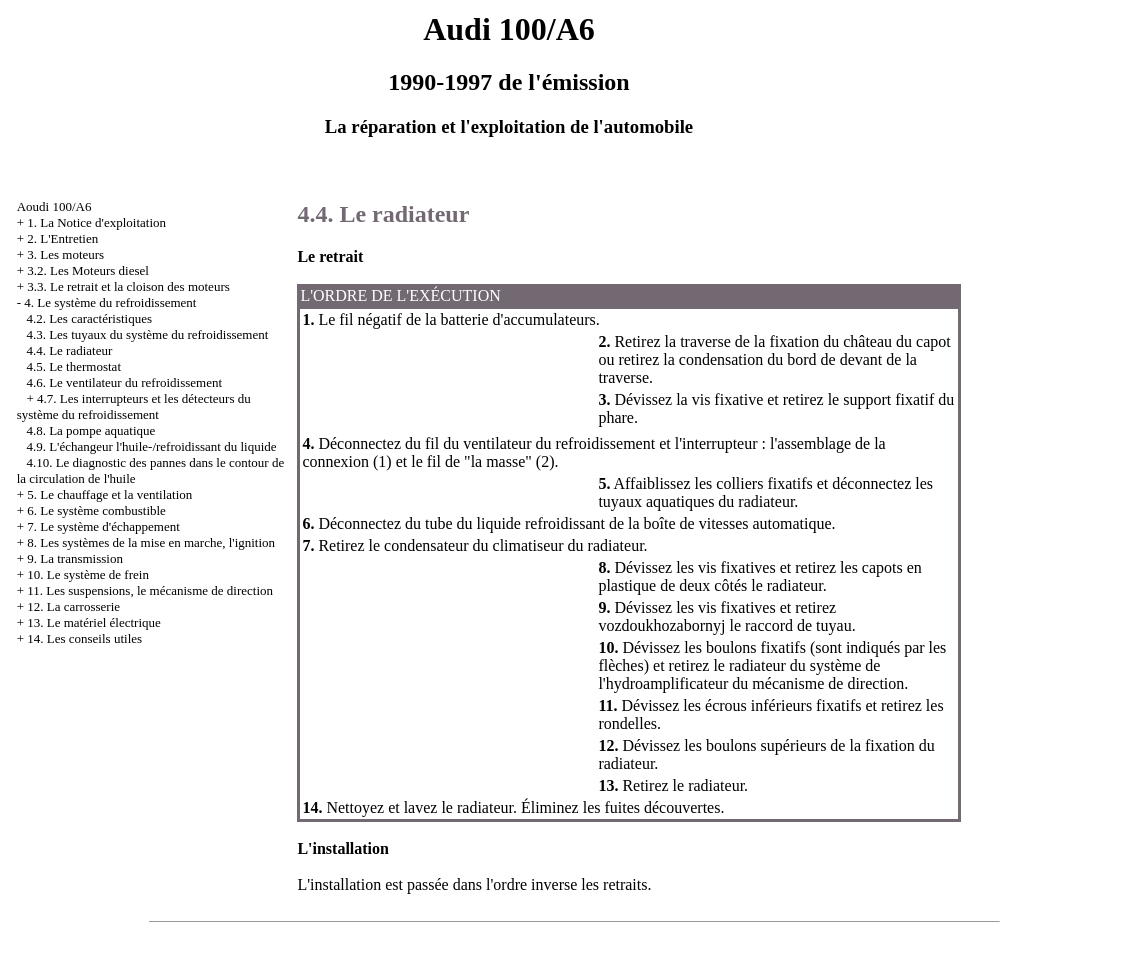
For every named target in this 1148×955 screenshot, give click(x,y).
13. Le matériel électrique (94, 622)
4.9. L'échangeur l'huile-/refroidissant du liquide (151, 446)
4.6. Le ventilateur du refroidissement (124, 382)
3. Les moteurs (65, 254)
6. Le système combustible (96, 510)
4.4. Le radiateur (69, 350)
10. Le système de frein (88, 574)
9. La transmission (75, 558)
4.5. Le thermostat (73, 366)
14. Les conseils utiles (84, 638)
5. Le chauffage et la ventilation (109, 494)
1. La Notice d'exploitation (96, 222)
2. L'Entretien (62, 238)
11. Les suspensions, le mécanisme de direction (150, 590)
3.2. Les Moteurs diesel (88, 270)
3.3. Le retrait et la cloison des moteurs (128, 286)
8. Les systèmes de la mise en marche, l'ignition (151, 542)
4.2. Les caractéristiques (89, 318)
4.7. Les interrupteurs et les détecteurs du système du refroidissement (134, 406)
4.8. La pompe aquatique (90, 430)
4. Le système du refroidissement (110, 302)
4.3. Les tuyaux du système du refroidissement (147, 334)
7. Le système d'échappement (103, 526)
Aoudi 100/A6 (54, 206)
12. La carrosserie (73, 606)
